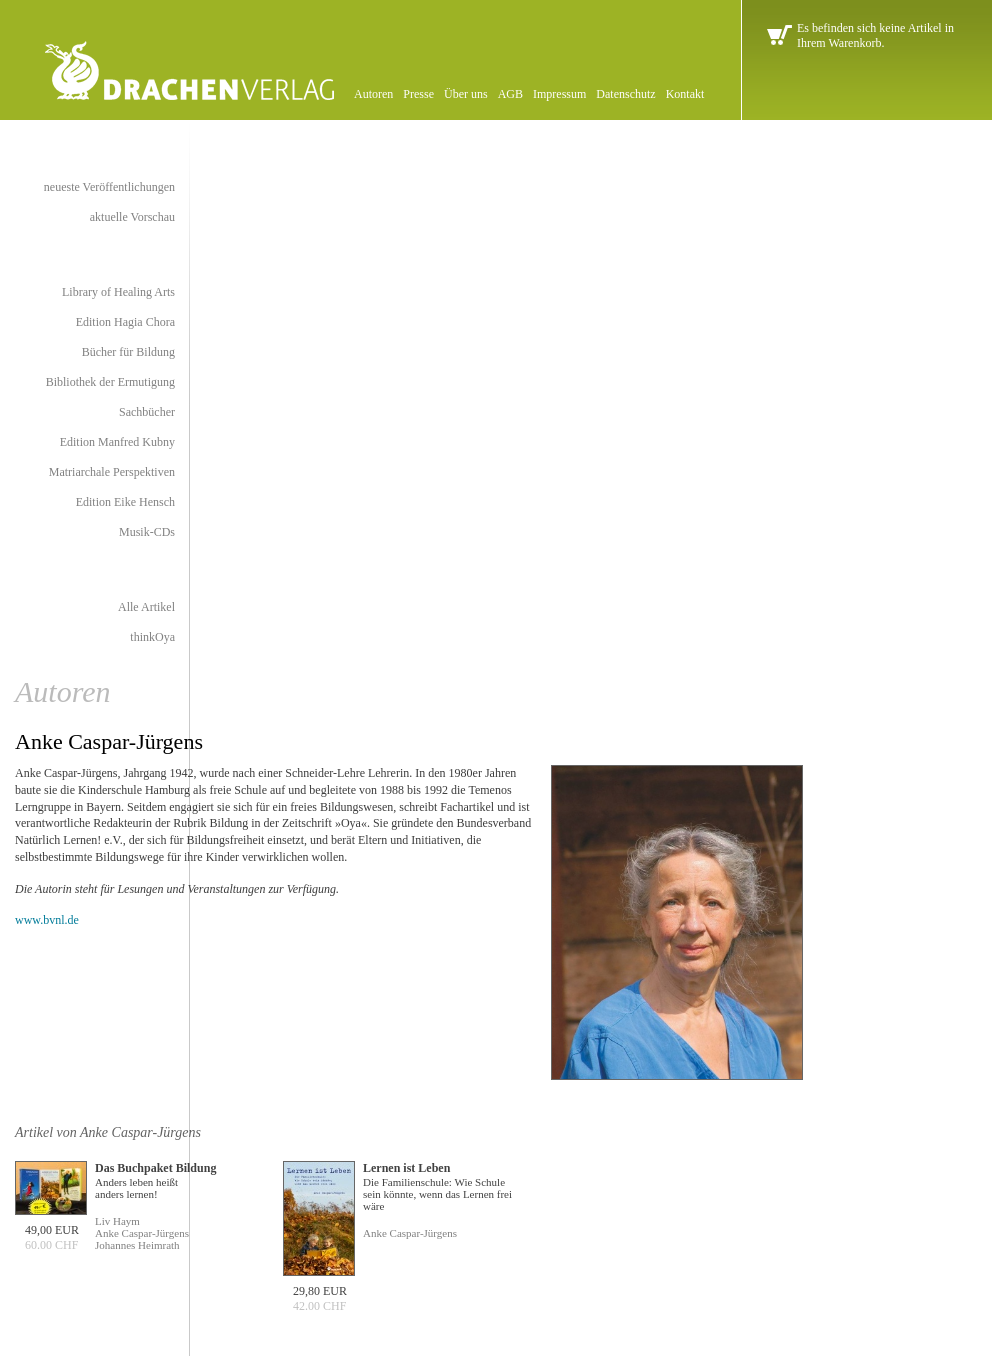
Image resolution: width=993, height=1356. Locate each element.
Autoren (373, 94)
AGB (510, 94)
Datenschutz (625, 94)
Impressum (559, 94)
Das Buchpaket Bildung (155, 1168)
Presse (418, 94)
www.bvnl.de (47, 920)
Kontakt (685, 94)
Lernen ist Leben (406, 1168)
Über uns (466, 94)
